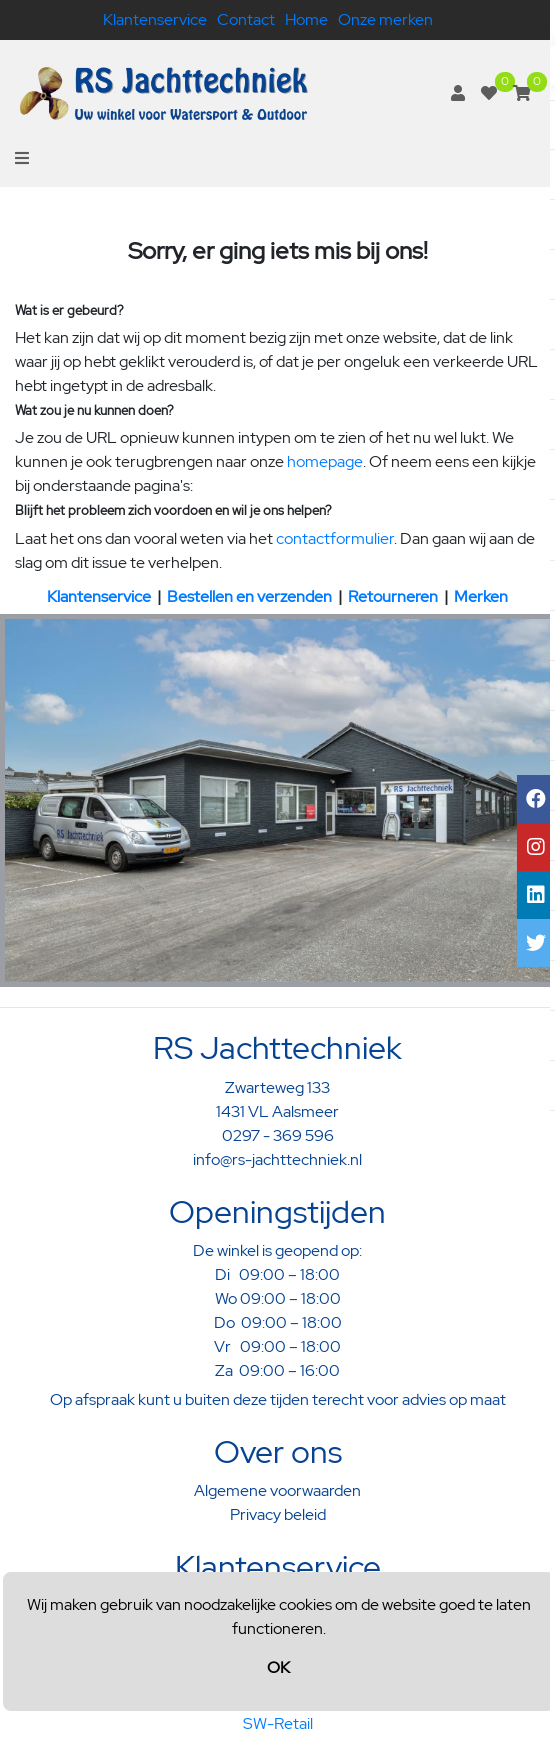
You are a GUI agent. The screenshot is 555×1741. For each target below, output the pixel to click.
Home (306, 19)
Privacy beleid (278, 1514)
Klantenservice (155, 19)
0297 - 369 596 (278, 1135)
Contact (246, 19)
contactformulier (335, 538)
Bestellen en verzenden (249, 596)
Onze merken (385, 19)
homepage (325, 461)
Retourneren (393, 596)
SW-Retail (278, 1723)
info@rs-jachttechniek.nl (277, 1159)
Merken (481, 596)
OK (278, 1667)
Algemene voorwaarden (277, 1490)
